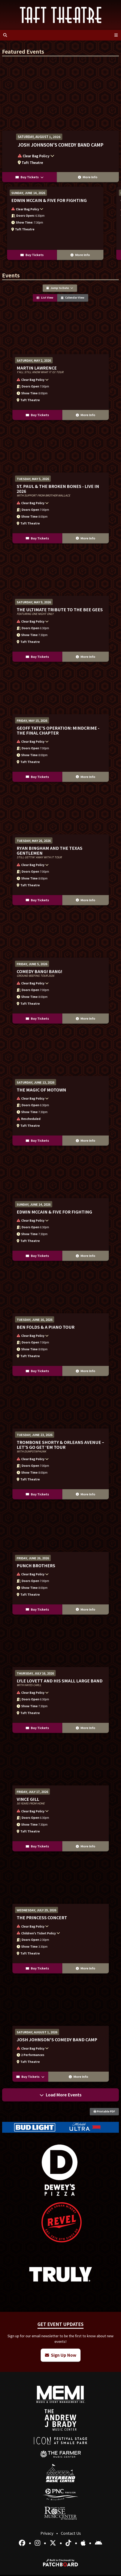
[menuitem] (60, 2454)
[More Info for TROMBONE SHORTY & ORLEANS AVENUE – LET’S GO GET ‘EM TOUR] (60, 1439)
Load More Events (61, 2094)
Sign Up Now (60, 2355)
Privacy (47, 2533)
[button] (60, 156)
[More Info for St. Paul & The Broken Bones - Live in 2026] (60, 483)
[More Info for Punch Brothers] (60, 1559)
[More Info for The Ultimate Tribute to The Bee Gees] (60, 605)
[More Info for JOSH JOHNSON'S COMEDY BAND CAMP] (60, 121)
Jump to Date (59, 288)
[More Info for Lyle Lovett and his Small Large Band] (60, 1676)
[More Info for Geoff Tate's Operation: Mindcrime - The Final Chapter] (60, 724)
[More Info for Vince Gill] (60, 1794)
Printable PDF (104, 2111)
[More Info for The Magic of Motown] (60, 1087)
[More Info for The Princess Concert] (60, 1915)
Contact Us (71, 2533)
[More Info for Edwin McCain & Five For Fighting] (55, 223)
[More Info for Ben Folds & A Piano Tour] (60, 1320)
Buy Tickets (29, 177)
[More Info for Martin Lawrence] (60, 363)
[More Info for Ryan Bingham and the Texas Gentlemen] (60, 845)
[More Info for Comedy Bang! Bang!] (60, 967)
